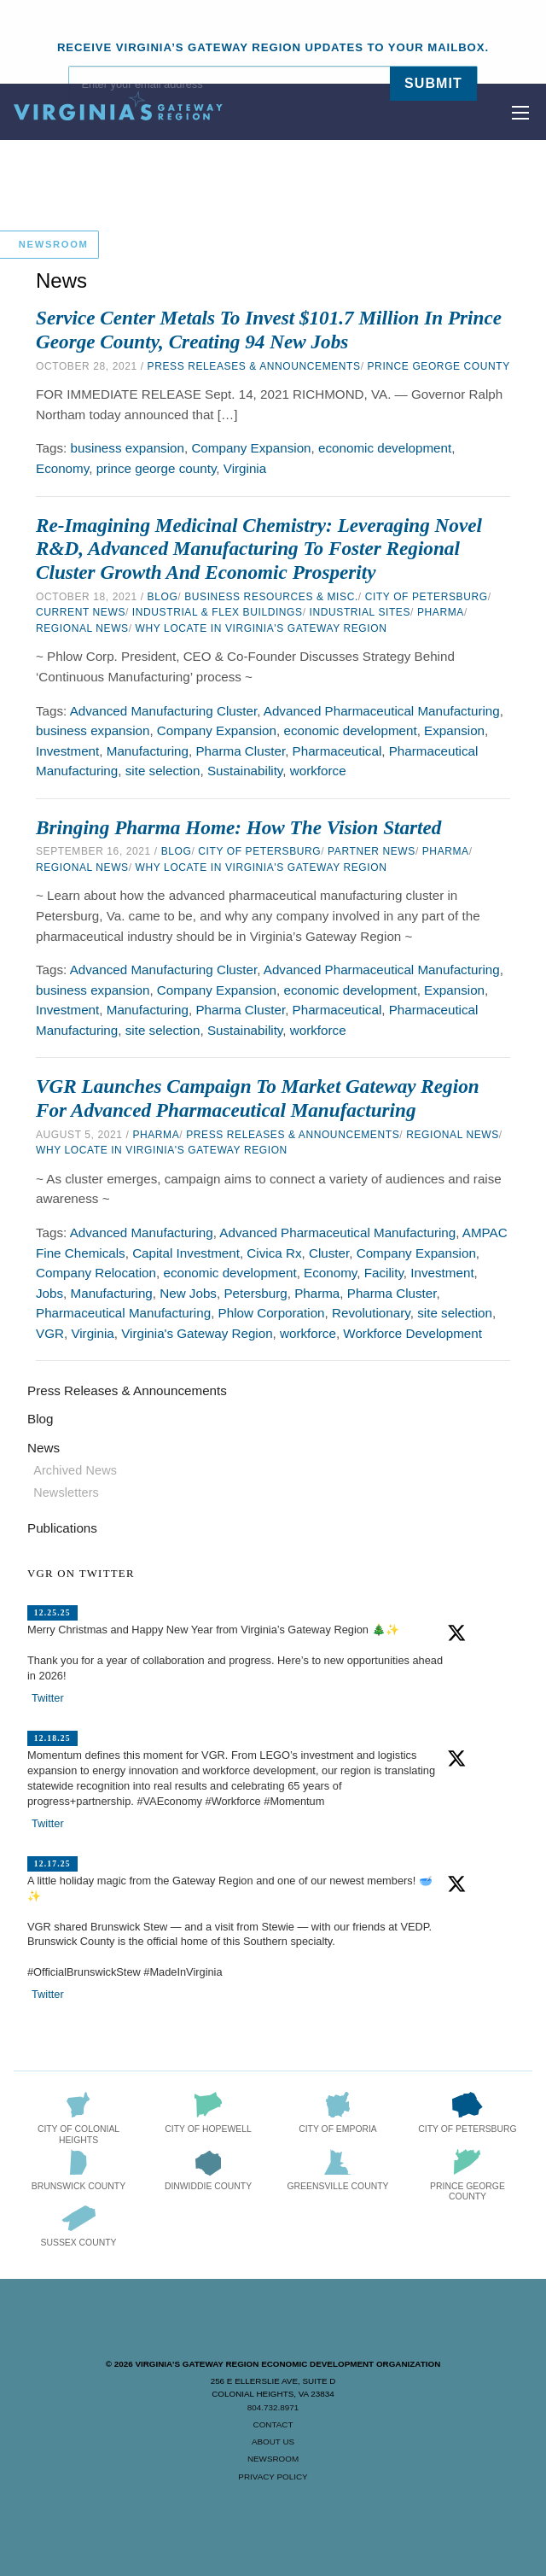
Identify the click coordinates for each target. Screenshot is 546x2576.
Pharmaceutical (337, 751)
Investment (67, 751)
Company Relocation (96, 1272)
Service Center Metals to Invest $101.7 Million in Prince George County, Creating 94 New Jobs (269, 330)
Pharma (440, 612)
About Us (273, 2441)
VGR (50, 1333)
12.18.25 (52, 1738)
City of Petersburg (426, 597)
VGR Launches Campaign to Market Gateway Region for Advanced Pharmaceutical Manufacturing (257, 1098)
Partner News (371, 851)
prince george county (156, 468)
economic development (384, 448)
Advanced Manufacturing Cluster (164, 711)
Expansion (454, 730)
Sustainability (244, 770)
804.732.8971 (273, 2407)
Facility (384, 1272)
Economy (62, 468)
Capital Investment (186, 1253)
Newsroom (273, 2458)
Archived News (75, 1470)
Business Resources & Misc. (271, 597)
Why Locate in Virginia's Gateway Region (261, 628)
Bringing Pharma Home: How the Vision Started (238, 827)
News (43, 1447)
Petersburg (255, 1293)
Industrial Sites (360, 612)
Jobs (49, 1293)
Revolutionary (371, 1313)
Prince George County (439, 366)
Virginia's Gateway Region (196, 1333)
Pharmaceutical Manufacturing (123, 1313)
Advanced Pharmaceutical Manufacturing (382, 711)
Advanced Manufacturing (141, 1232)
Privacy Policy (272, 2476)
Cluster (329, 1253)
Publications (62, 1528)
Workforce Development (412, 1333)
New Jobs (188, 1293)
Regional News (82, 628)
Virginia (245, 468)
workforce (318, 770)
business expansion (127, 448)
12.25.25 (52, 1612)
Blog (163, 597)
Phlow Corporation (271, 1313)
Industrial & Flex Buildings (217, 612)
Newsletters (66, 1492)
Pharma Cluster (240, 751)
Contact (273, 2424)
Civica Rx (274, 1253)
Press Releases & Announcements (254, 366)
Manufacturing (148, 751)
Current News (80, 612)
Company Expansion (251, 448)
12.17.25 (52, 1863)
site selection (162, 770)
